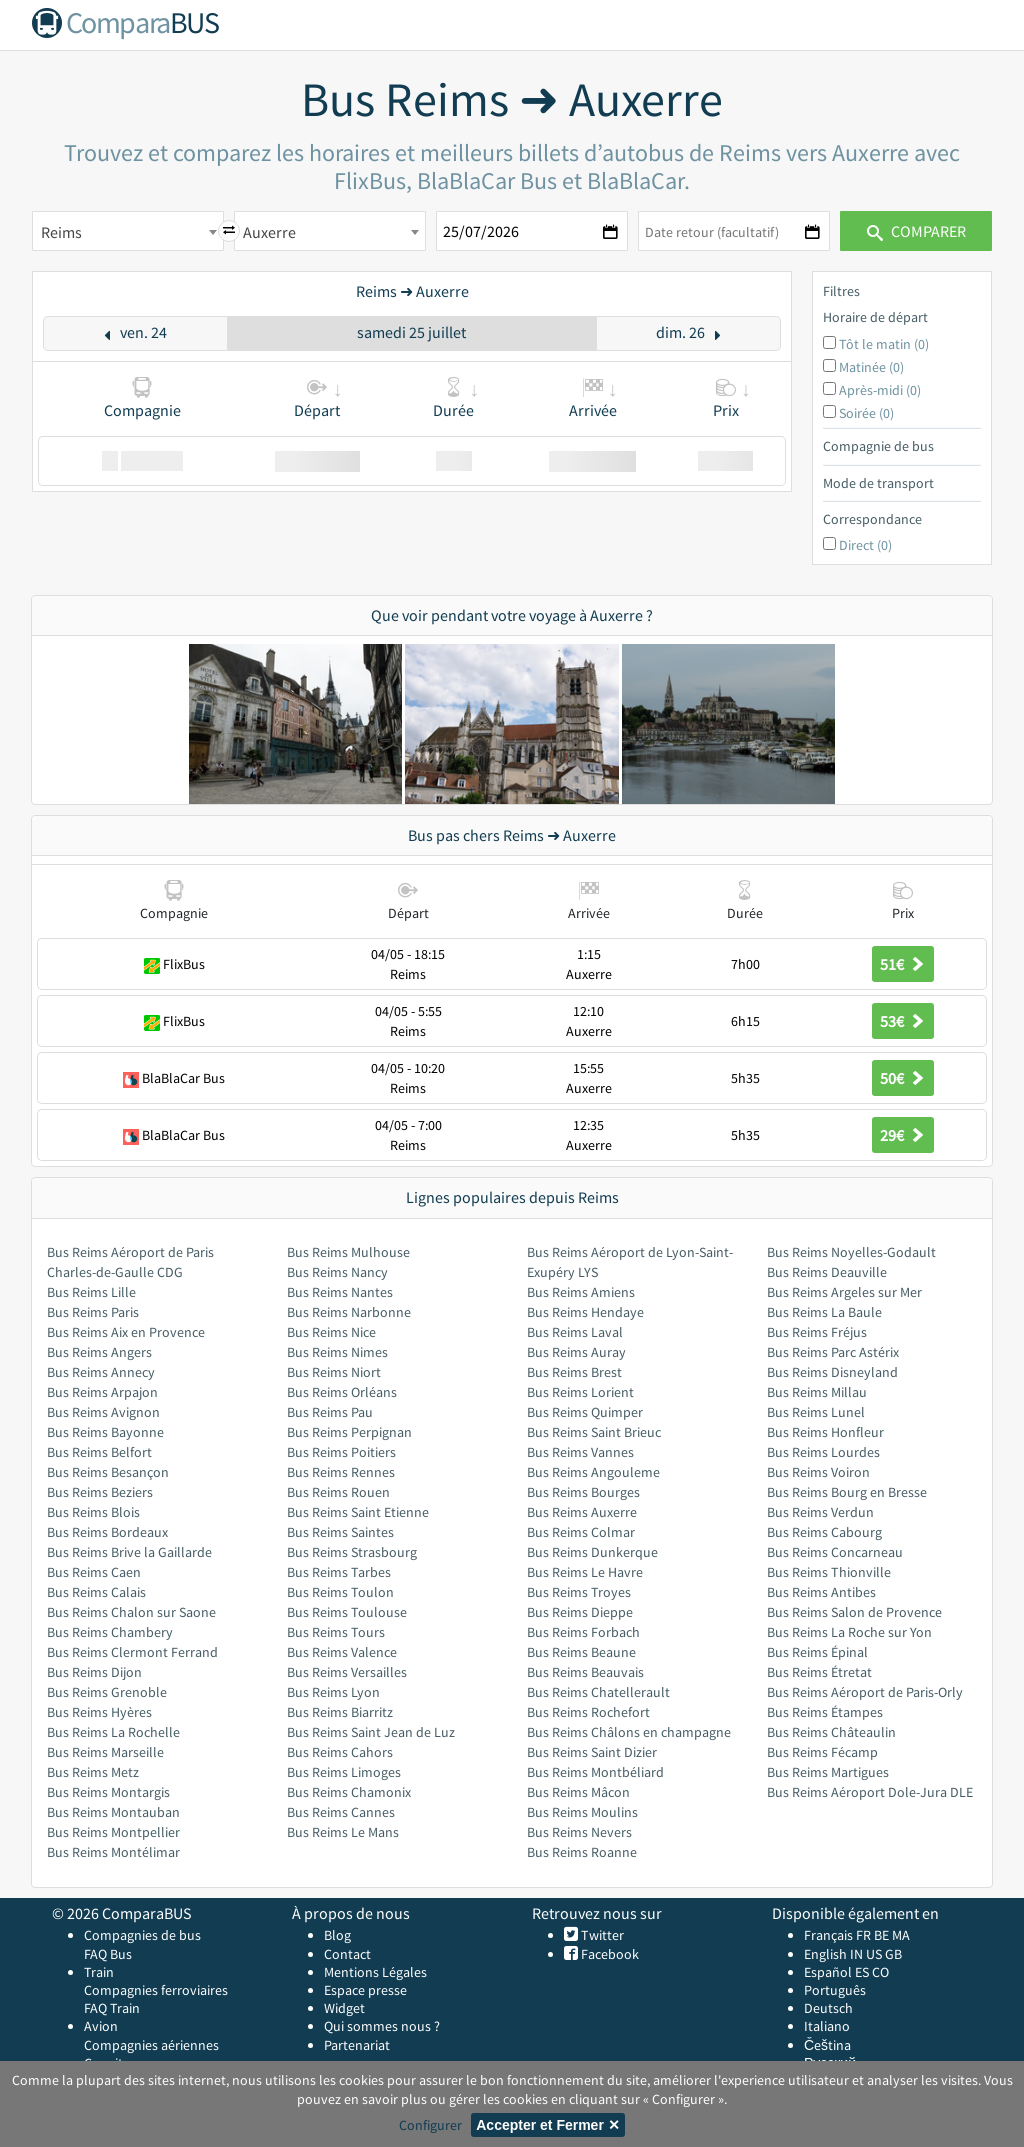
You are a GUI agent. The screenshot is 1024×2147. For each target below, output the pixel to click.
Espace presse (365, 1990)
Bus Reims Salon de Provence (854, 1612)
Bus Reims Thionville (829, 1572)
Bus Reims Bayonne (105, 1432)
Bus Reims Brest (574, 1372)
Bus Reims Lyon (333, 1692)
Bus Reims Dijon (94, 1672)
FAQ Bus (108, 1954)
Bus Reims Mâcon (578, 1792)
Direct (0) (865, 545)
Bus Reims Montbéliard (595, 1772)
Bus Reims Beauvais (585, 1672)
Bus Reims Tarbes (339, 1572)
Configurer (430, 2125)
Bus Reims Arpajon (102, 1392)
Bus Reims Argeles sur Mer (844, 1292)
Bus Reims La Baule (824, 1312)
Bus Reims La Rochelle (113, 1732)
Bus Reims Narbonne (349, 1312)
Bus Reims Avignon (103, 1412)
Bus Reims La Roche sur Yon (849, 1632)
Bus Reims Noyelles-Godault (851, 1252)
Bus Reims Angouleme (593, 1472)
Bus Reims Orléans (342, 1392)
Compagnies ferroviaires (156, 1990)
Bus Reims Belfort (99, 1452)
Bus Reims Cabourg (824, 1532)
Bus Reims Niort (334, 1372)
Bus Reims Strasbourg (352, 1552)
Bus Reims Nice (331, 1332)
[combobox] (128, 231)
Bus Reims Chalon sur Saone (131, 1612)
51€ (903, 964)
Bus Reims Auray (576, 1352)
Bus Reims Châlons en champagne (629, 1732)
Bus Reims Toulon (340, 1592)
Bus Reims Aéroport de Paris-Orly (865, 1692)
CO (880, 1972)
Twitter (601, 1935)
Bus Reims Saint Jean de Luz (371, 1732)
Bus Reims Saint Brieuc (594, 1432)
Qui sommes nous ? (382, 2026)
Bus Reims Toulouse (347, 1612)
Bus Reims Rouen (338, 1492)
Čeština (827, 2045)
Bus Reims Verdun (820, 1512)
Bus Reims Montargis (108, 1792)
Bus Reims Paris (93, 1312)
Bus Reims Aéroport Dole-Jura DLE (870, 1792)
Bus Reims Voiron (818, 1472)
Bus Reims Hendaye (585, 1312)
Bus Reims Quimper (585, 1412)
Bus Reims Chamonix (349, 1792)
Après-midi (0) (880, 390)
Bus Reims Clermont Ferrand (132, 1652)
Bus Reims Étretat (819, 1672)
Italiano (827, 2026)
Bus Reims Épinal (817, 1652)
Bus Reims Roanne (582, 1852)
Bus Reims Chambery (110, 1632)
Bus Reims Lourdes (823, 1452)
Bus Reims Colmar (581, 1532)
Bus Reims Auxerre (582, 1512)
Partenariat (357, 2045)
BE (881, 1935)
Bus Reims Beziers (100, 1492)
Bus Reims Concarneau (835, 1552)
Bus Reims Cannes (341, 1812)
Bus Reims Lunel (816, 1412)
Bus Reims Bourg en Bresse (847, 1492)
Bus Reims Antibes (821, 1592)
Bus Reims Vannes (580, 1452)
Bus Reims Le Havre (585, 1572)
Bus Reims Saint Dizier (592, 1752)
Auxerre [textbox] (269, 232)
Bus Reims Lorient (580, 1392)
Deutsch (828, 2008)
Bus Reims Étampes (825, 1712)
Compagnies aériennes (151, 2045)
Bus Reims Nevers (579, 1832)
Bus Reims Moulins (582, 1812)
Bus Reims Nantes (340, 1292)
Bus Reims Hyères (99, 1712)
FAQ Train (112, 2008)
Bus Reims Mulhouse (348, 1252)
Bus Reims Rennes (341, 1472)
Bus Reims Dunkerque (592, 1552)
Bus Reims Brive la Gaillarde (129, 1552)
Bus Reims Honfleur (825, 1432)
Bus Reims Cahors (340, 1752)
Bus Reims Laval (575, 1332)
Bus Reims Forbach (583, 1632)
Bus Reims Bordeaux (107, 1532)
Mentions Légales (375, 1972)
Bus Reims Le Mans (343, 1832)
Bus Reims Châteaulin (831, 1732)
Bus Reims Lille (91, 1292)
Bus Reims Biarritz (340, 1712)
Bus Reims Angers (99, 1352)
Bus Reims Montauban (113, 1812)
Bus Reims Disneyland (832, 1372)
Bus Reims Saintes (340, 1532)
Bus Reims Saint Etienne (358, 1512)
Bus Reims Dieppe (580, 1612)
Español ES (838, 1972)
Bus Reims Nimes (337, 1352)
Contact (347, 1954)
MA (901, 1935)
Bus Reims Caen (94, 1572)
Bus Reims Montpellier (113, 1832)
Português (835, 1990)
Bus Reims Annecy (101, 1372)
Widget (344, 2008)
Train (99, 1972)
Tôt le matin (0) (884, 344)
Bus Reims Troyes (579, 1592)
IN (856, 1954)
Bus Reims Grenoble (107, 1692)
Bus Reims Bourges (583, 1492)
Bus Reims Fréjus (817, 1332)
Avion (101, 2026)
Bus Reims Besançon (108, 1472)
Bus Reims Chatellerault (598, 1692)
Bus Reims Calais (96, 1592)
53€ (903, 1021)
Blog (337, 1935)
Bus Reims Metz (93, 1772)
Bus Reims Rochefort (588, 1712)
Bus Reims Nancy (337, 1272)
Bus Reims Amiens (581, 1292)
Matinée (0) (871, 367)
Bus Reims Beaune (581, 1652)
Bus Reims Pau (330, 1412)
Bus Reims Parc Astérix (833, 1352)
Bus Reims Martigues (828, 1772)
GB (893, 1954)
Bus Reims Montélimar (113, 1852)
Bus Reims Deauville (827, 1272)
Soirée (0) (866, 413)
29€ (903, 1135)
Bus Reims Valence (342, 1652)
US (874, 1954)
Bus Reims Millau (817, 1392)
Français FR (837, 1935)
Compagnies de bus (142, 1935)
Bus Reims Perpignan (349, 1432)
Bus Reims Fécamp (822, 1752)
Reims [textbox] (61, 232)
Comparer (916, 231)
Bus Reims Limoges (344, 1772)
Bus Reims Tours (336, 1632)
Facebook (608, 1954)
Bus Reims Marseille (105, 1752)
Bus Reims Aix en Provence (126, 1332)
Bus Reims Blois (93, 1512)
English (825, 1954)
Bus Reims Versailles (347, 1672)
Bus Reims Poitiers (341, 1452)
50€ (903, 1078)
